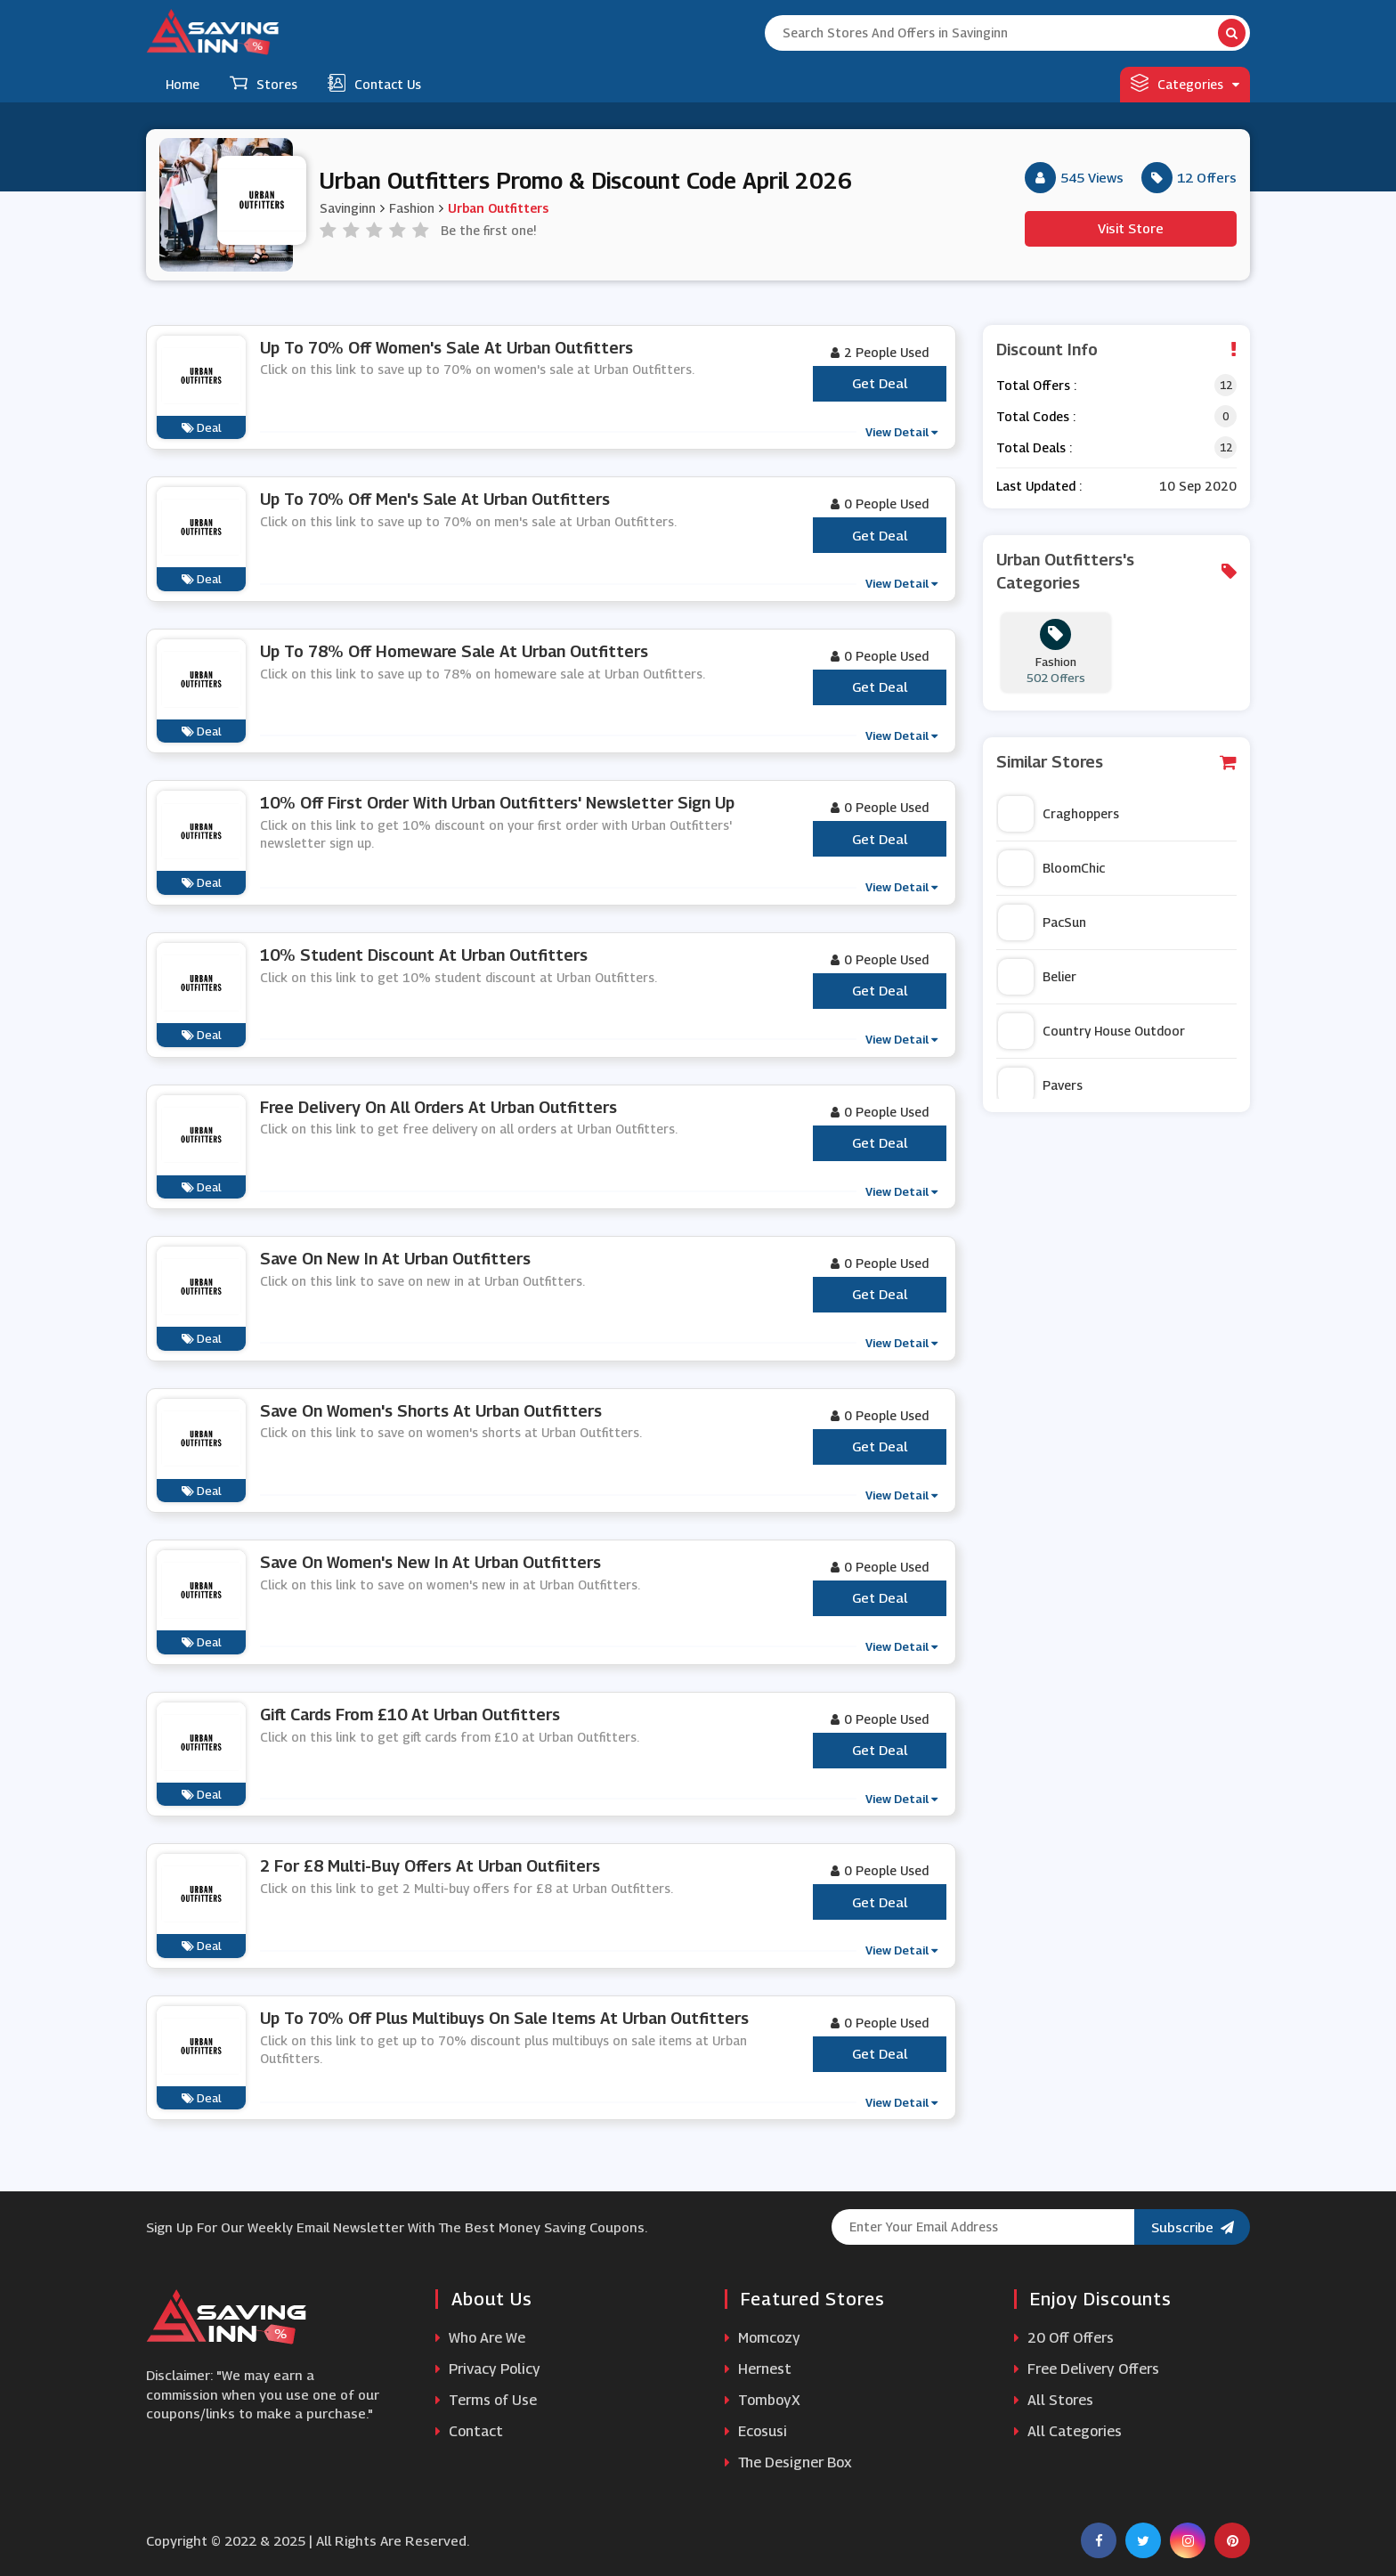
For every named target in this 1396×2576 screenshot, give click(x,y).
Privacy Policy (487, 2369)
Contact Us (374, 83)
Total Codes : (1035, 416)
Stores (263, 83)
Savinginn (348, 207)
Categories (1185, 83)
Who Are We (480, 2337)
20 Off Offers (1064, 2337)
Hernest (758, 2369)
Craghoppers (1058, 814)
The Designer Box (788, 2462)
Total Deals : (1034, 447)
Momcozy (762, 2337)
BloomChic (1051, 868)
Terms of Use (486, 2400)
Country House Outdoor (1091, 1031)
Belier (1037, 977)
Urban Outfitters (498, 207)
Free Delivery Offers (1086, 2369)
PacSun (1042, 922)
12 (1226, 385)
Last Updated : (1039, 485)
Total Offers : (1036, 385)
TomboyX (762, 2400)
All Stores (1053, 2400)
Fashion (411, 207)
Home (182, 84)
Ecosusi (756, 2431)
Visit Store (1131, 228)
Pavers (1040, 1085)
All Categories (1068, 2431)
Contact (469, 2431)
